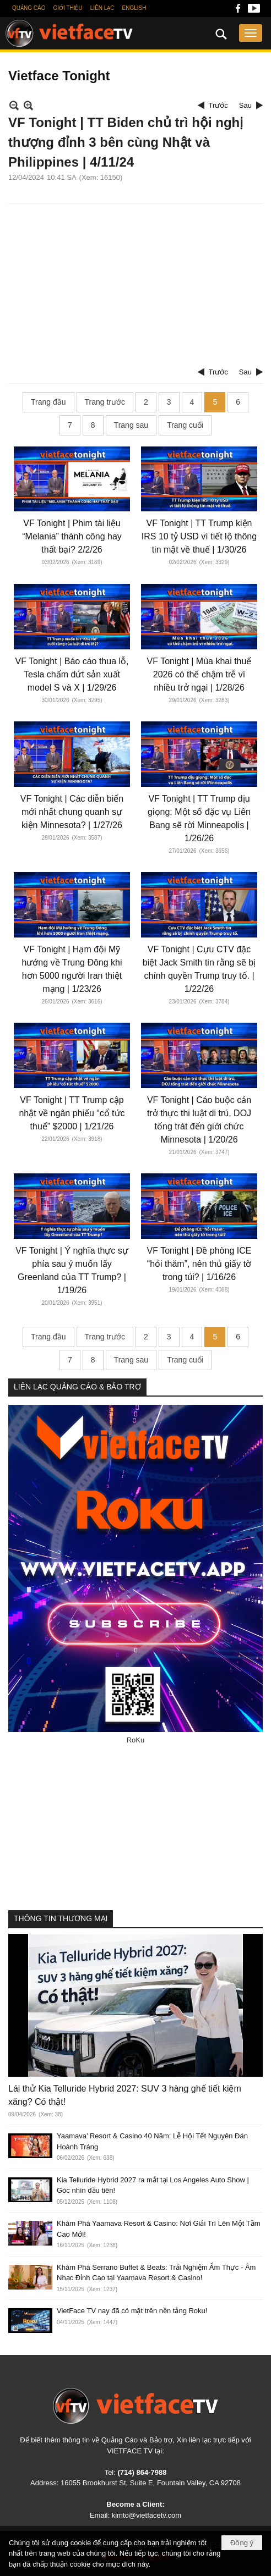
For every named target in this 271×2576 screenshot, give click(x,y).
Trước (218, 105)
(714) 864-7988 (141, 2472)
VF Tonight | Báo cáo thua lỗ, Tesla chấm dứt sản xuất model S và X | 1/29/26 (72, 674)
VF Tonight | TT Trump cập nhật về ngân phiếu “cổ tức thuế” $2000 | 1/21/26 (71, 1113)
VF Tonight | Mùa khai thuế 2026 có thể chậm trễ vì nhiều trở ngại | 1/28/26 (199, 674)
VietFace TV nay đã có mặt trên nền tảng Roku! (132, 2311)
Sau (245, 105)
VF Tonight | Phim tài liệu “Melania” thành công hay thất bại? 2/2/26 (72, 536)
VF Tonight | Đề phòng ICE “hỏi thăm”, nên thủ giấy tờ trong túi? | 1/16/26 (199, 1264)
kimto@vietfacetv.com (146, 2515)
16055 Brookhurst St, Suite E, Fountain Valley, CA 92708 (151, 2483)
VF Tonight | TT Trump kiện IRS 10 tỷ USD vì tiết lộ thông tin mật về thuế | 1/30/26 (199, 536)
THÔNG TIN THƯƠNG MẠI (60, 1918)
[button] (251, 33)
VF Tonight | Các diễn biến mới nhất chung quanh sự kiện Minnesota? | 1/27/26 (71, 812)
